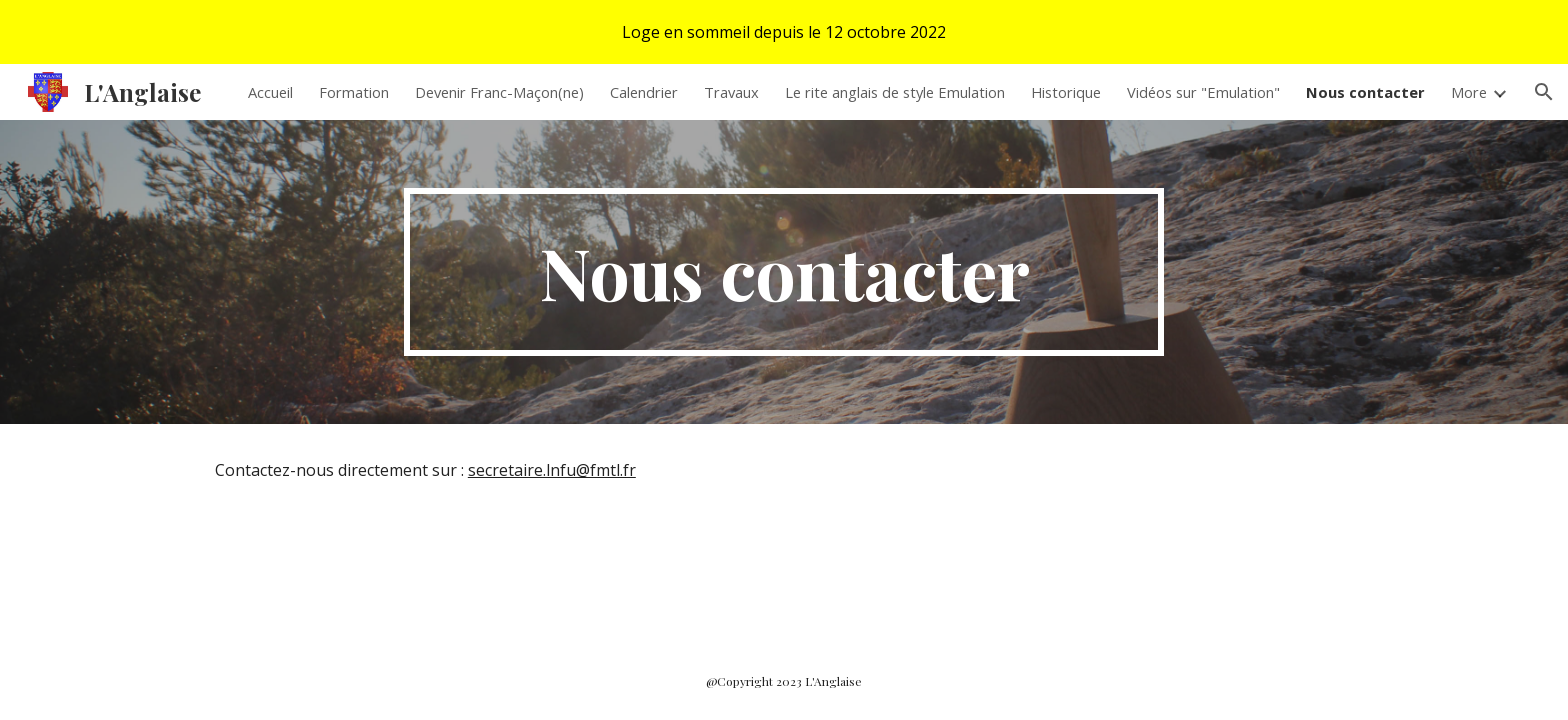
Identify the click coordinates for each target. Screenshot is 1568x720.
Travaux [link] (731, 92)
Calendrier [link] (644, 92)
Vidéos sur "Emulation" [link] (1203, 92)
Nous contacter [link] (1365, 92)
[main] (784, 272)
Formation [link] (354, 92)
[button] (1544, 92)
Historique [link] (1066, 92)
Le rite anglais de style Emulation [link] (895, 92)
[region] (784, 32)
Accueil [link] (270, 92)
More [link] (1469, 92)
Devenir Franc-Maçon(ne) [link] (499, 92)
